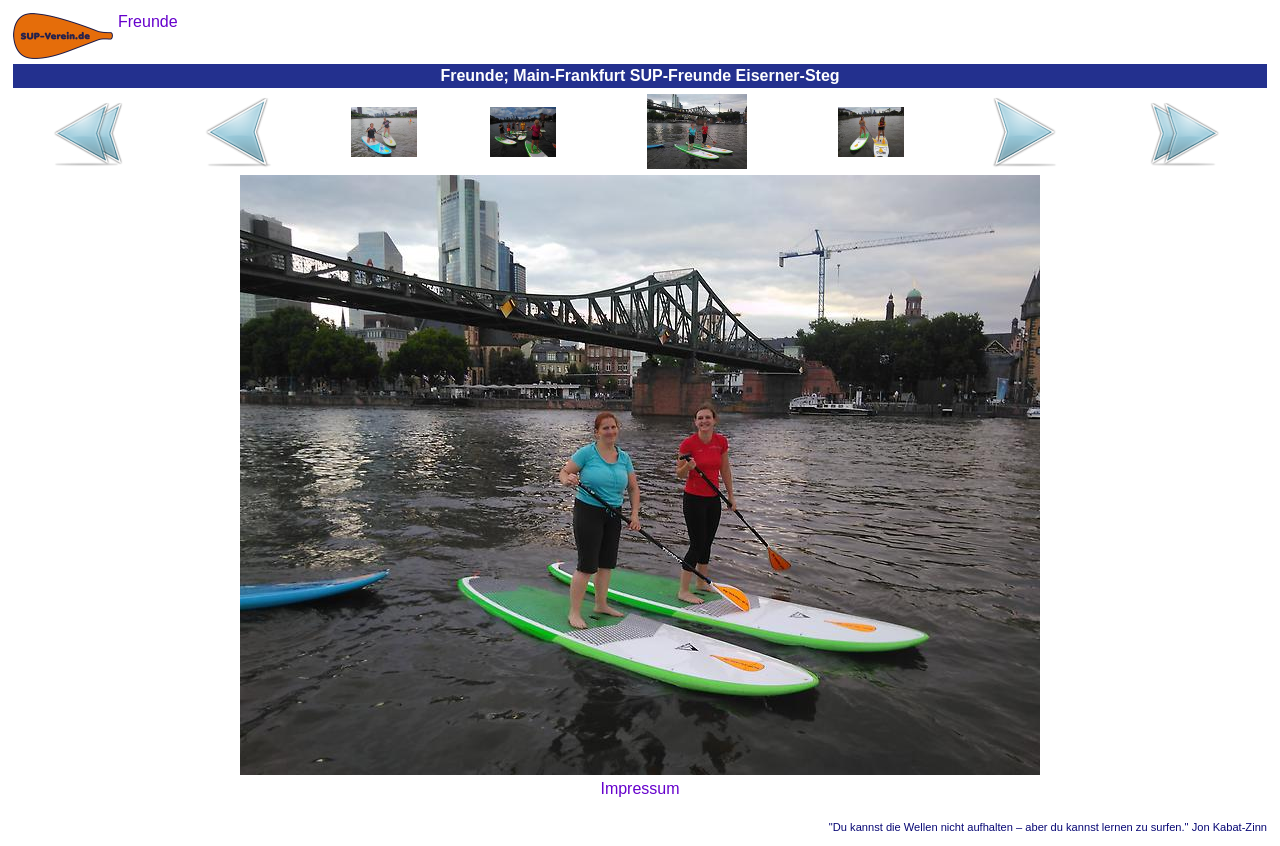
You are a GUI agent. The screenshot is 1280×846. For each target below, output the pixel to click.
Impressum (639, 788)
